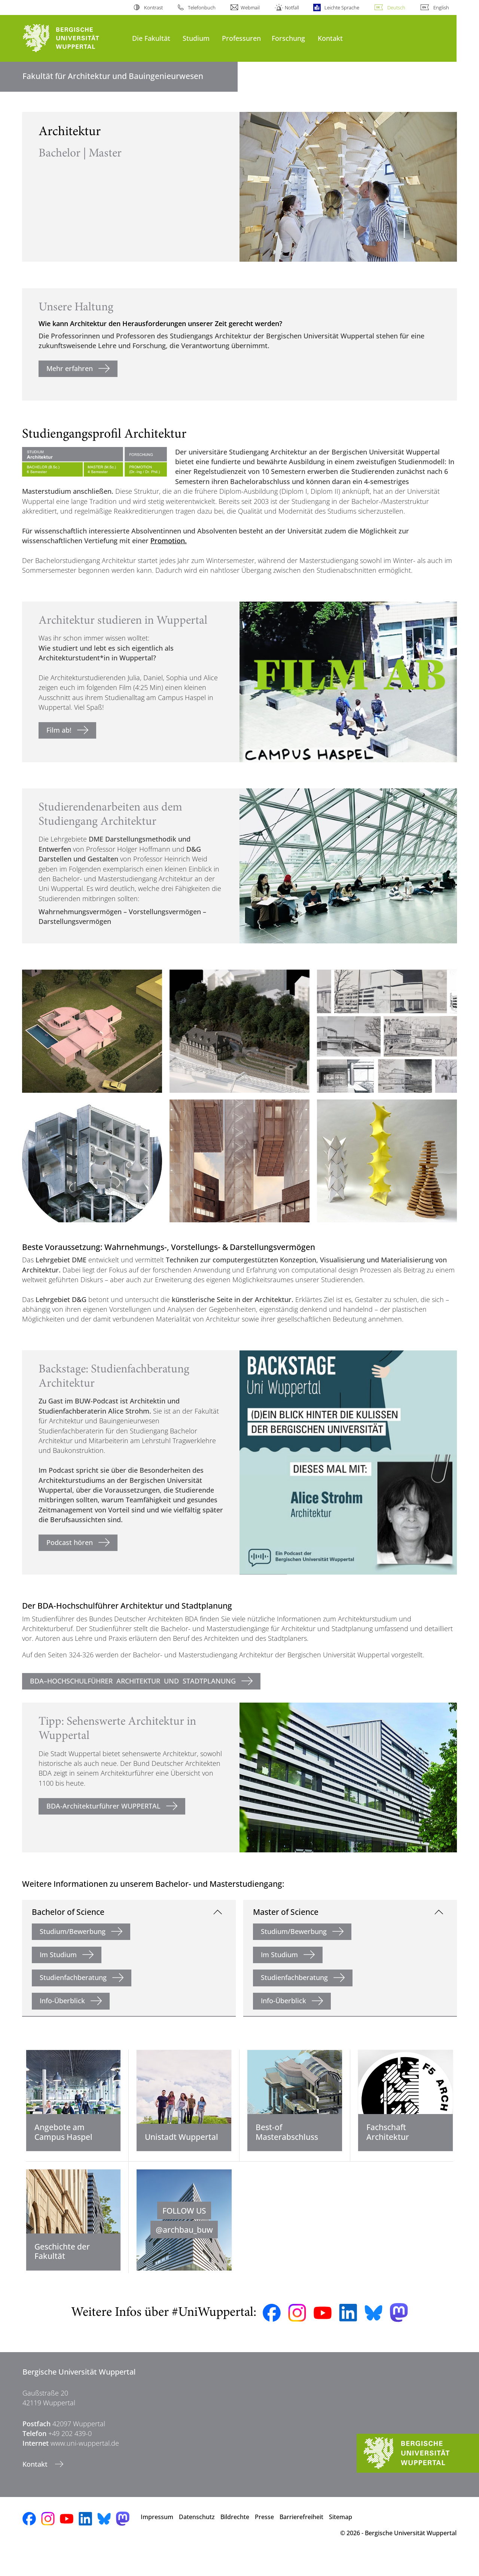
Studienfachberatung (73, 1977)
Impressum (157, 2537)
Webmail (250, 7)
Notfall (292, 7)
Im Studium (58, 1954)
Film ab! (58, 730)
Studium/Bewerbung (73, 1931)
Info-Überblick (62, 2000)
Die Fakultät (151, 38)
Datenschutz (197, 2537)
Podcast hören (69, 1542)
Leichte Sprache (341, 7)
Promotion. (168, 540)
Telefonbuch (202, 7)
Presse (264, 2537)
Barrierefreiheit (301, 2537)
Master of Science (285, 1912)
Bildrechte (234, 2537)
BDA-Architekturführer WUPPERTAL (103, 1805)
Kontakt (330, 38)
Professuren (241, 38)
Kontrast (153, 7)
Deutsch (396, 7)
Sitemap (340, 2537)
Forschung (288, 38)
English (441, 7)
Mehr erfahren (69, 368)
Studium (196, 38)
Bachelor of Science (68, 1912)
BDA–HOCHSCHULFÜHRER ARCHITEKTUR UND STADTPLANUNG (133, 1680)
